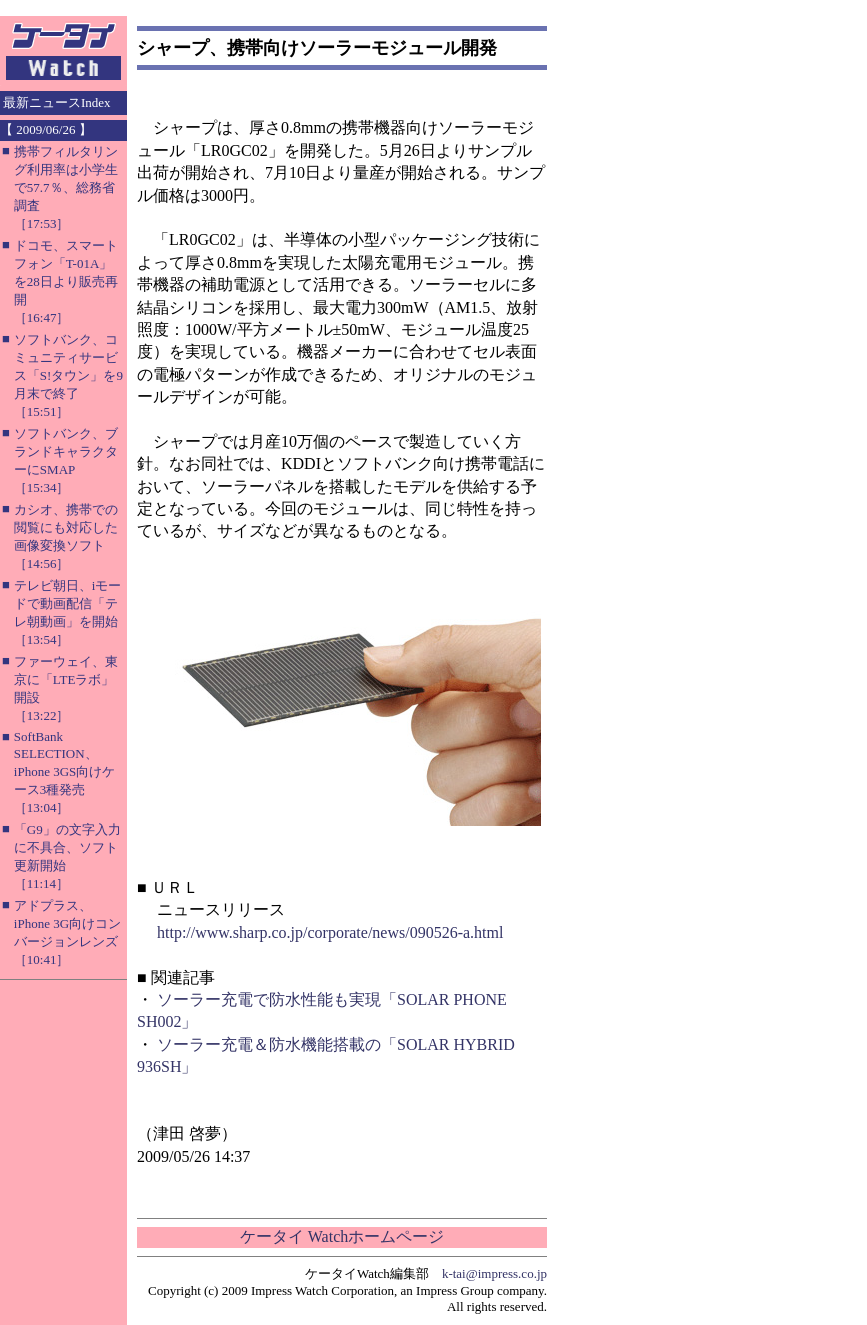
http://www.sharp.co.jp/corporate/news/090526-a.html (330, 932)
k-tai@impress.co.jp (494, 1273)
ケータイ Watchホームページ (342, 1236)
